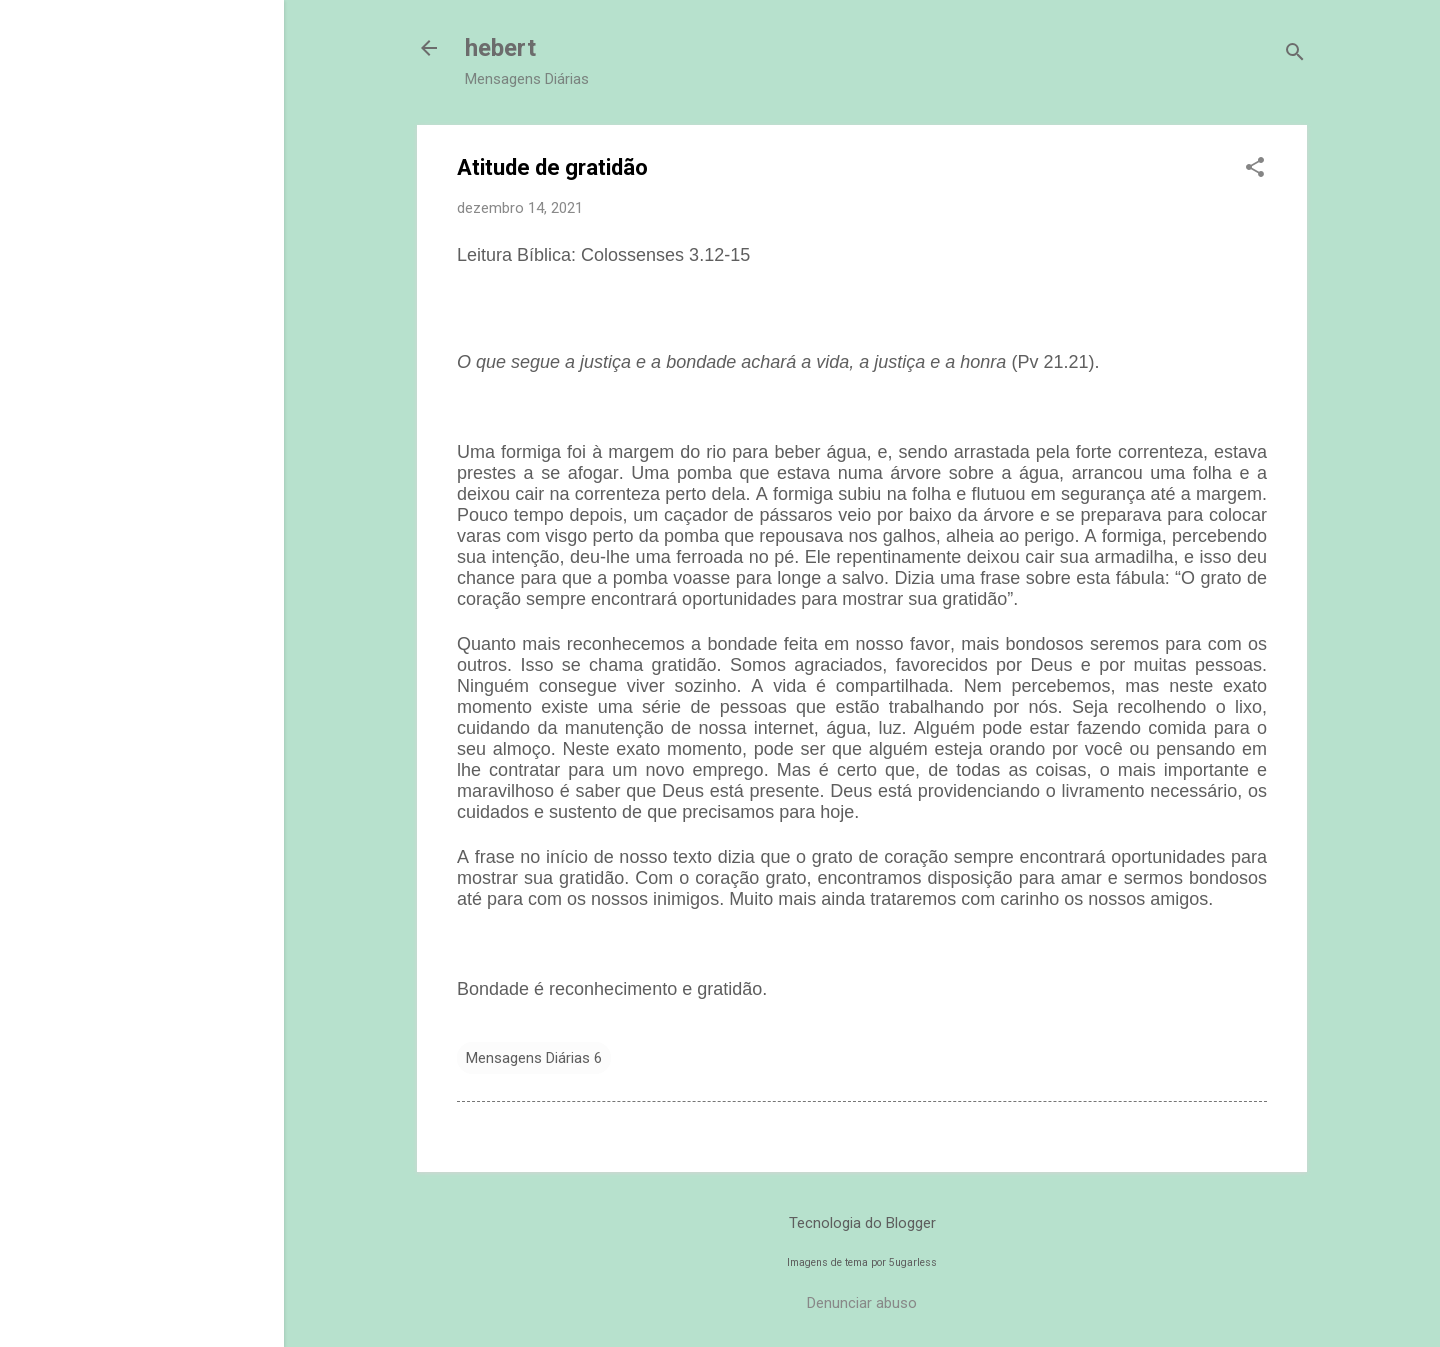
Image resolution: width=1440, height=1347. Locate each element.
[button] (1255, 169)
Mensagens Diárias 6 (534, 1058)
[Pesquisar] (1295, 54)
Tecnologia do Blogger (862, 1223)
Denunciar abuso (862, 1303)
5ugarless (913, 1262)
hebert (500, 48)
